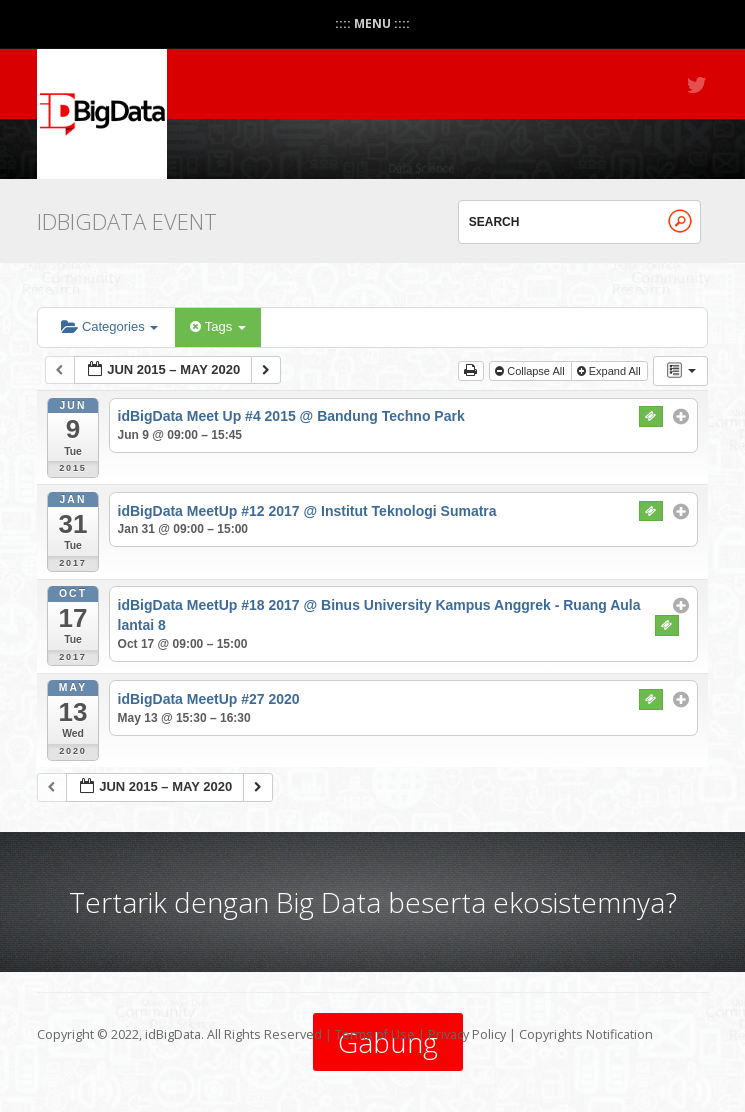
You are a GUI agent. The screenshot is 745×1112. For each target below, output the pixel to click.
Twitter (698, 85)
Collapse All (531, 371)
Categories (109, 326)
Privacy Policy (467, 1034)
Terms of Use (375, 1034)
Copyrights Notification (586, 1034)
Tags (217, 326)
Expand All (610, 371)
